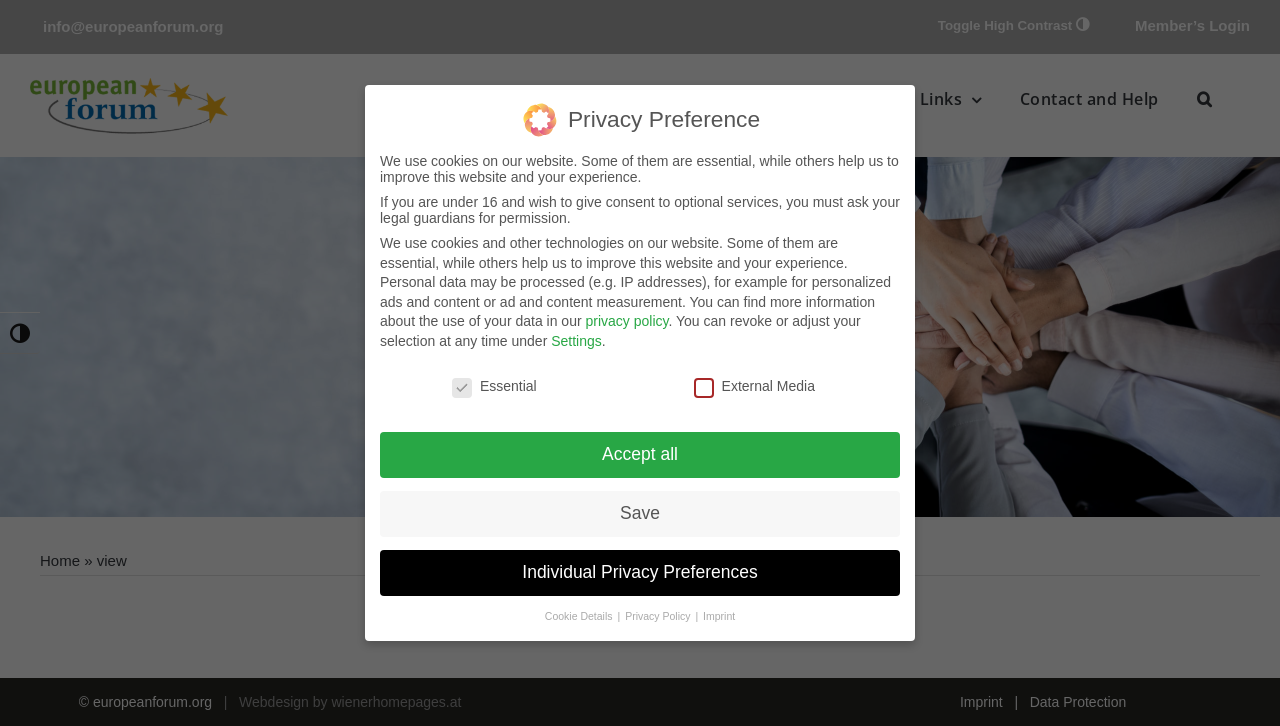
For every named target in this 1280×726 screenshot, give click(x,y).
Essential (494, 386)
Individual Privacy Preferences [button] (639, 572)
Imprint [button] (719, 616)
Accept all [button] (640, 454)
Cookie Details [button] (580, 616)
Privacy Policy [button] (659, 616)
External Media (754, 386)
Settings (576, 341)
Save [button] (640, 513)
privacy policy (626, 321)
